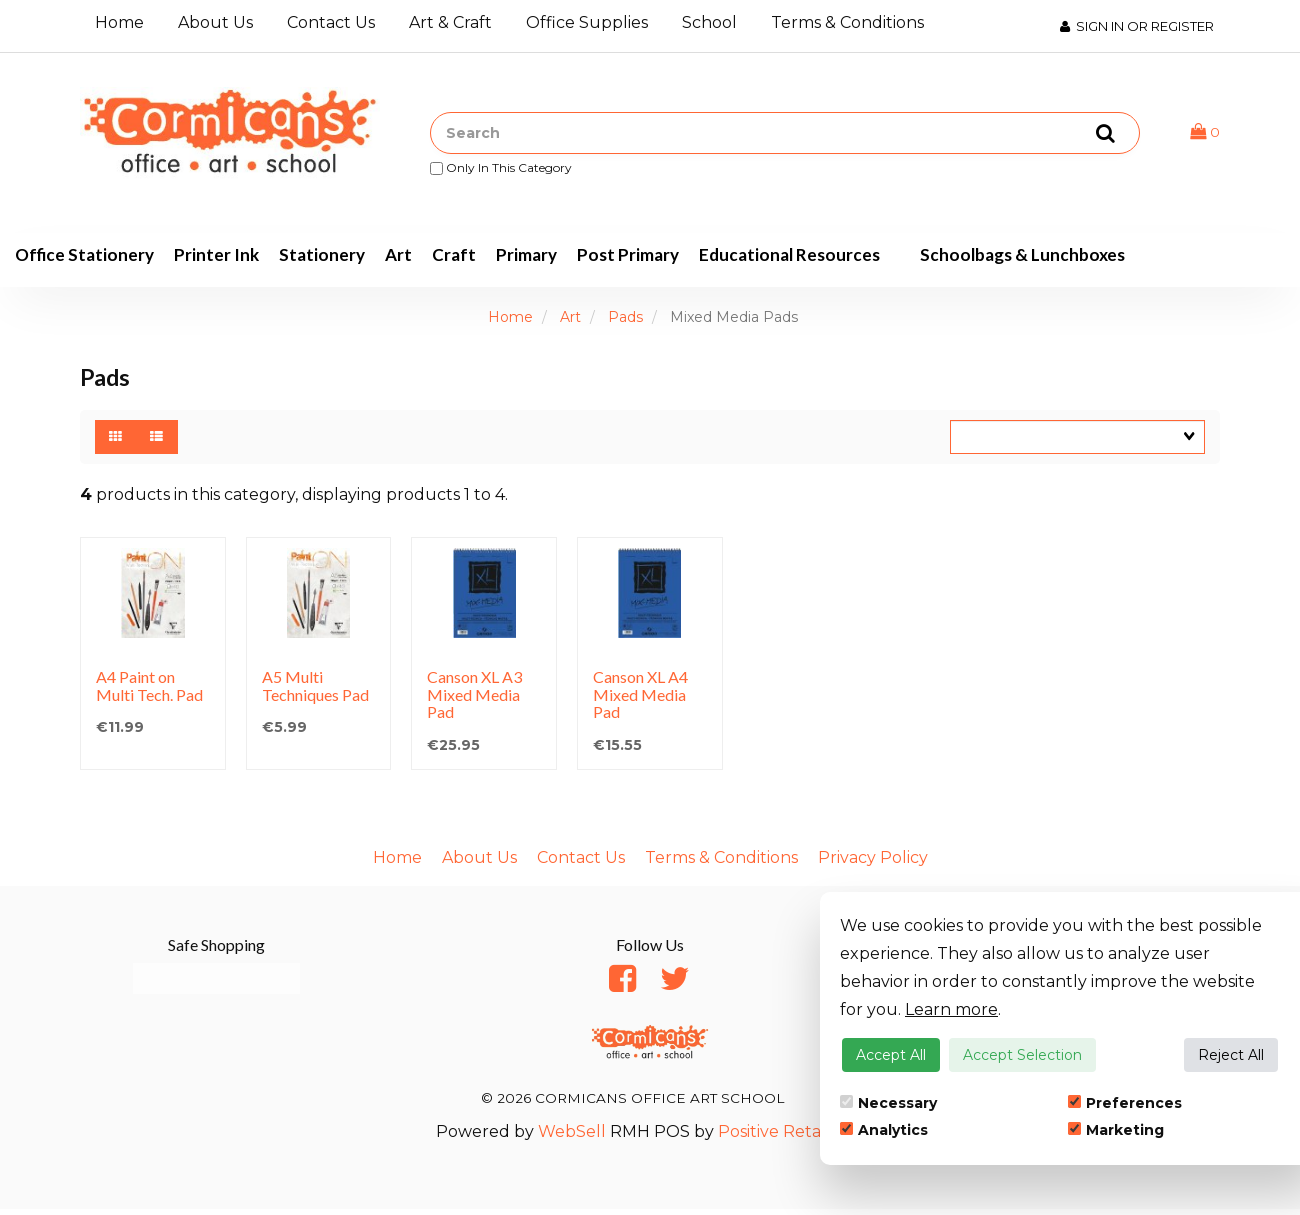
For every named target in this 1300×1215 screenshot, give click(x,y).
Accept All (891, 1055)
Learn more (951, 1009)
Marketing (1116, 1130)
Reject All (1231, 1055)
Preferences (1125, 1103)
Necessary (888, 1103)
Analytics (884, 1130)
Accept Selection (1022, 1055)
